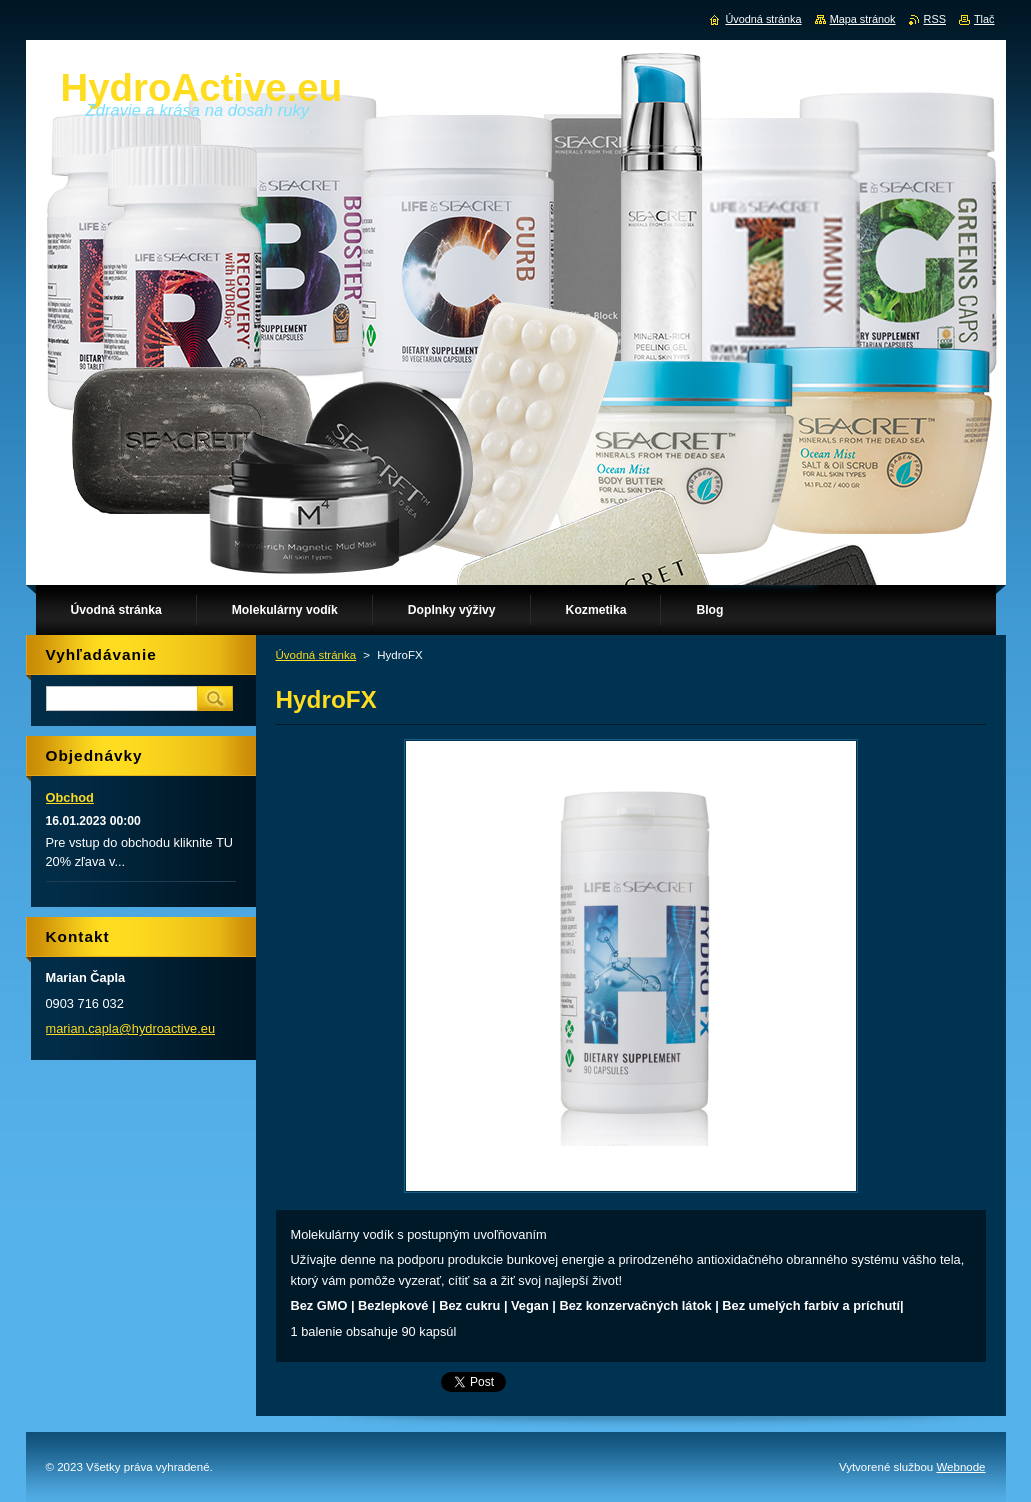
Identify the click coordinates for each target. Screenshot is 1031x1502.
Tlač (984, 19)
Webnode (960, 1467)
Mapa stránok (863, 19)
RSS (935, 19)
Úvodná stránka (316, 655)
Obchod (70, 797)
